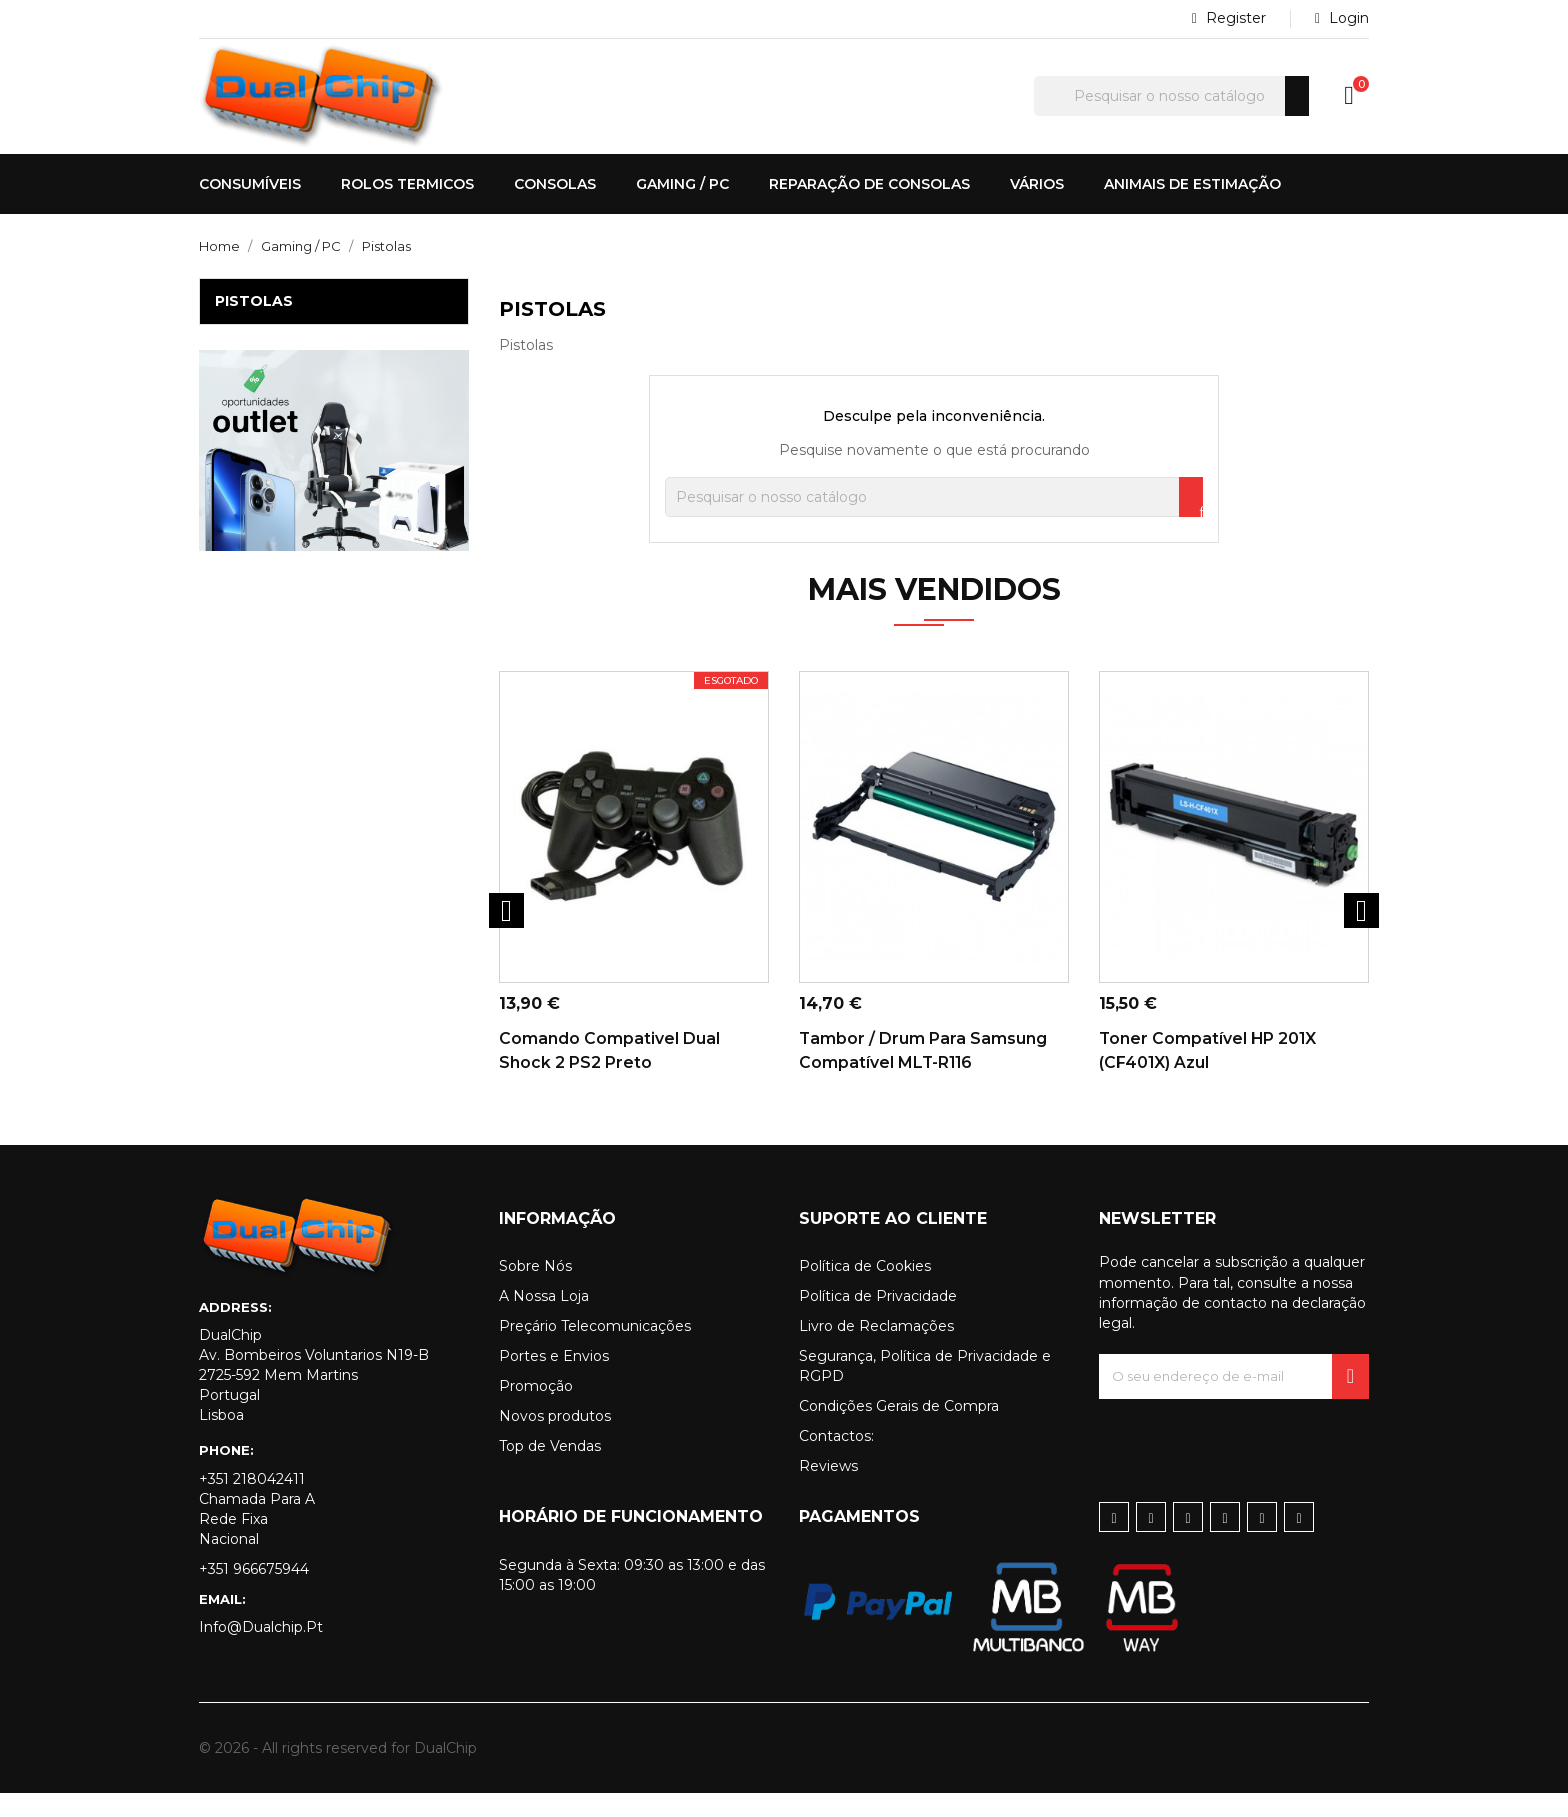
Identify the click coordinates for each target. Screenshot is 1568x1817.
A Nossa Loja (544, 1320)
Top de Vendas (550, 1470)
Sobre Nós (535, 1290)
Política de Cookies (865, 1290)
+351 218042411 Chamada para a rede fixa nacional (257, 1533)
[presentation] (1251, 1462)
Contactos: (836, 1460)
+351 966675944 (254, 1593)
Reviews (828, 1490)
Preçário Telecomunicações (595, 1350)
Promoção (536, 1410)
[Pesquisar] (1171, 96)
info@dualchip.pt (261, 1651)
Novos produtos (555, 1440)
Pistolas (254, 301)
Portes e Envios (554, 1380)
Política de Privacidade (878, 1320)
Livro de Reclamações (876, 1350)
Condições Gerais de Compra (899, 1430)
